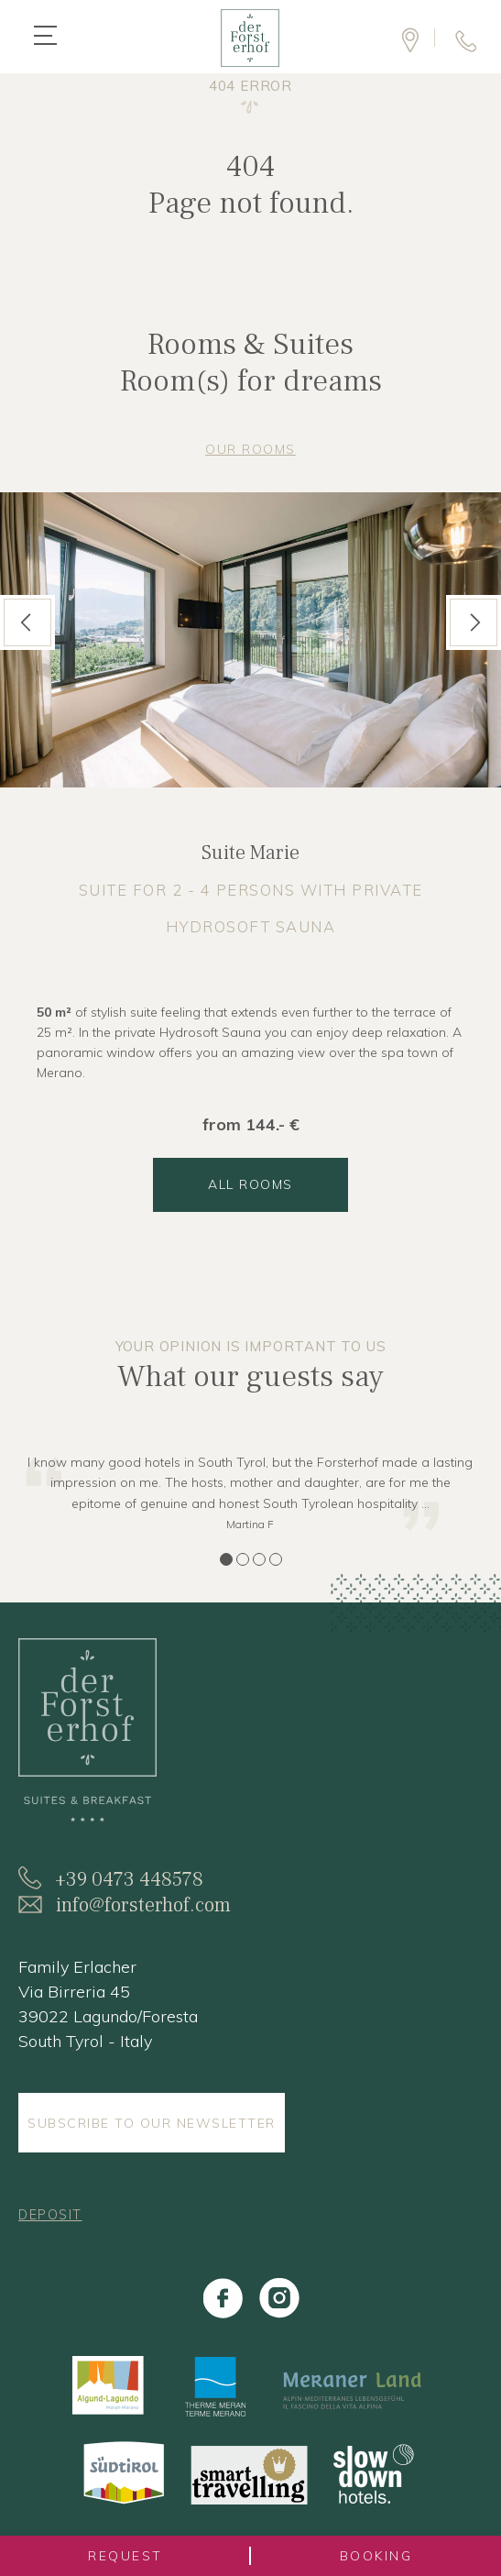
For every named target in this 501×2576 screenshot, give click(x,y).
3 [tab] (259, 1559)
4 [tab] (275, 1559)
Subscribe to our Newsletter (151, 2123)
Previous (25, 622)
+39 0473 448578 (129, 1879)
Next (473, 622)
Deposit (50, 2215)
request (125, 2556)
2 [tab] (242, 1559)
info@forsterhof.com (143, 1905)
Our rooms (250, 449)
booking (376, 2556)
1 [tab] (226, 1559)
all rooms (250, 1184)
